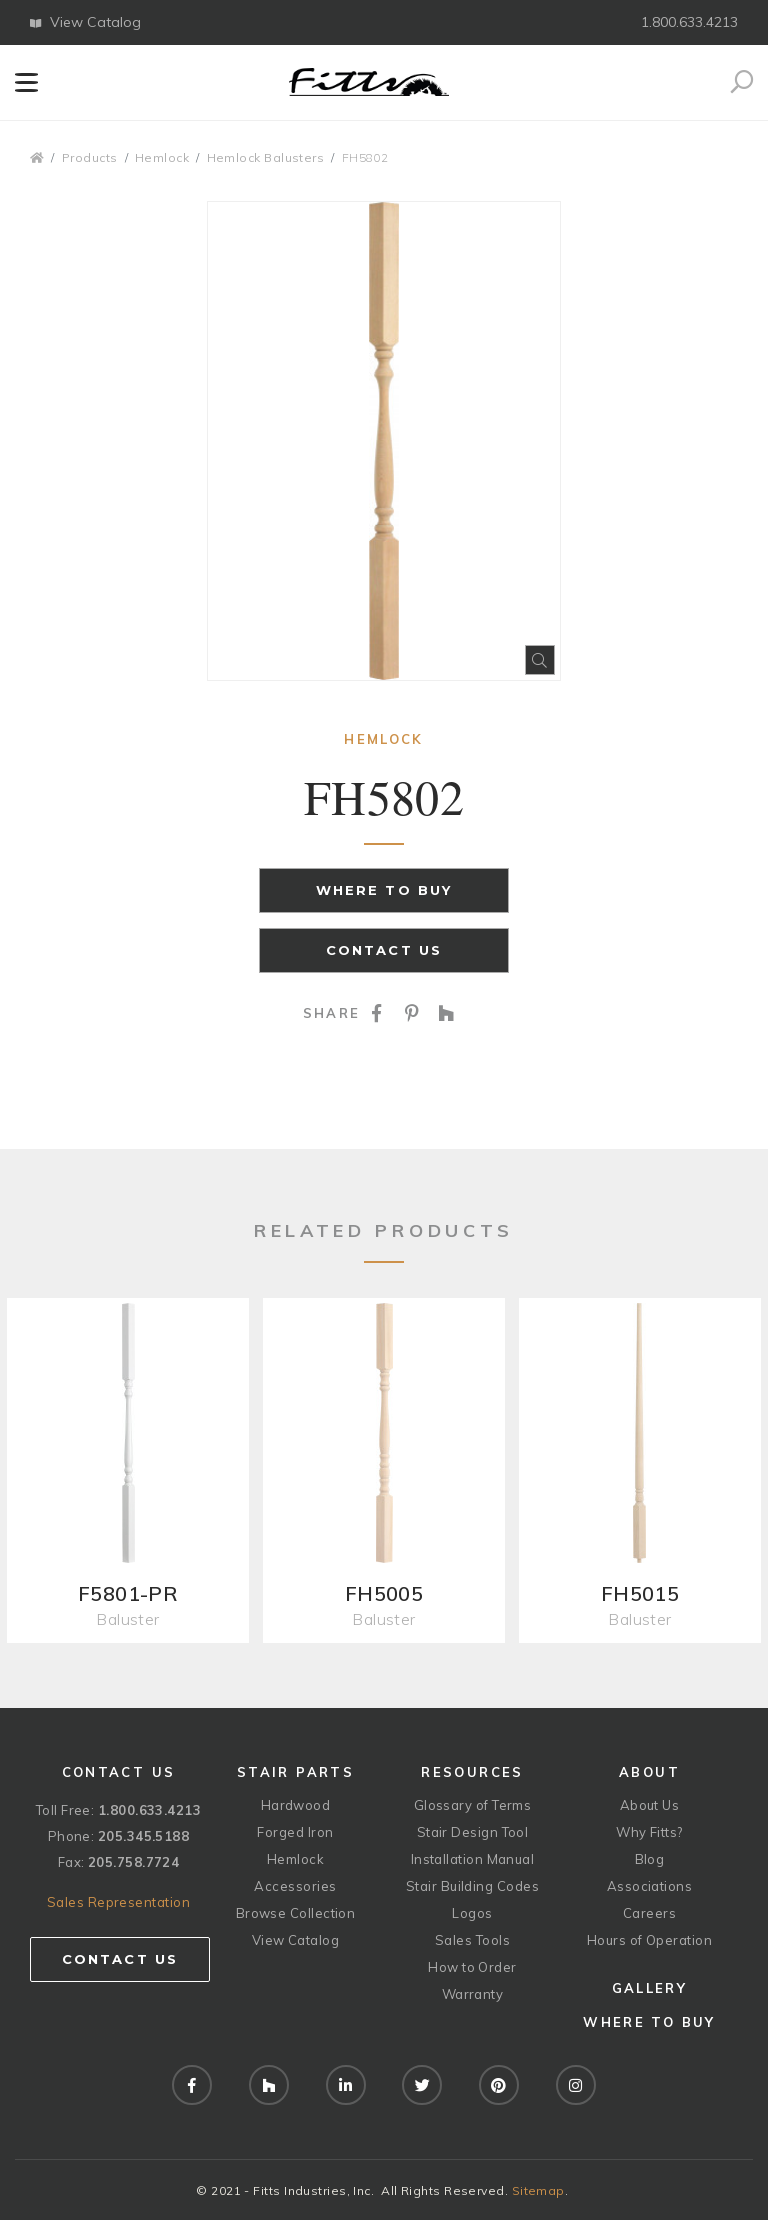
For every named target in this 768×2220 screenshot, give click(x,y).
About (649, 1772)
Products (90, 157)
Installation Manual (473, 1859)
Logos (472, 1913)
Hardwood (296, 1805)
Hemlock (162, 157)
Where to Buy (384, 890)
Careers (649, 1913)
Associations (649, 1886)
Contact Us (384, 950)
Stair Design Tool (473, 1832)
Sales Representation (118, 1902)
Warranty (473, 1994)
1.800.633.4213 (689, 22)
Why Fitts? (649, 1832)
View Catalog (85, 22)
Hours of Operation (649, 1940)
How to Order (472, 1967)
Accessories (295, 1886)
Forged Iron (295, 1832)
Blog (650, 1859)
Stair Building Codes (472, 1886)
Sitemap (538, 2190)
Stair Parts (295, 1772)
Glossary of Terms (473, 1805)
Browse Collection (296, 1913)
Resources (472, 1772)
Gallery (649, 1988)
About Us (650, 1805)
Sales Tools (472, 1940)
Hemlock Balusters (266, 157)
